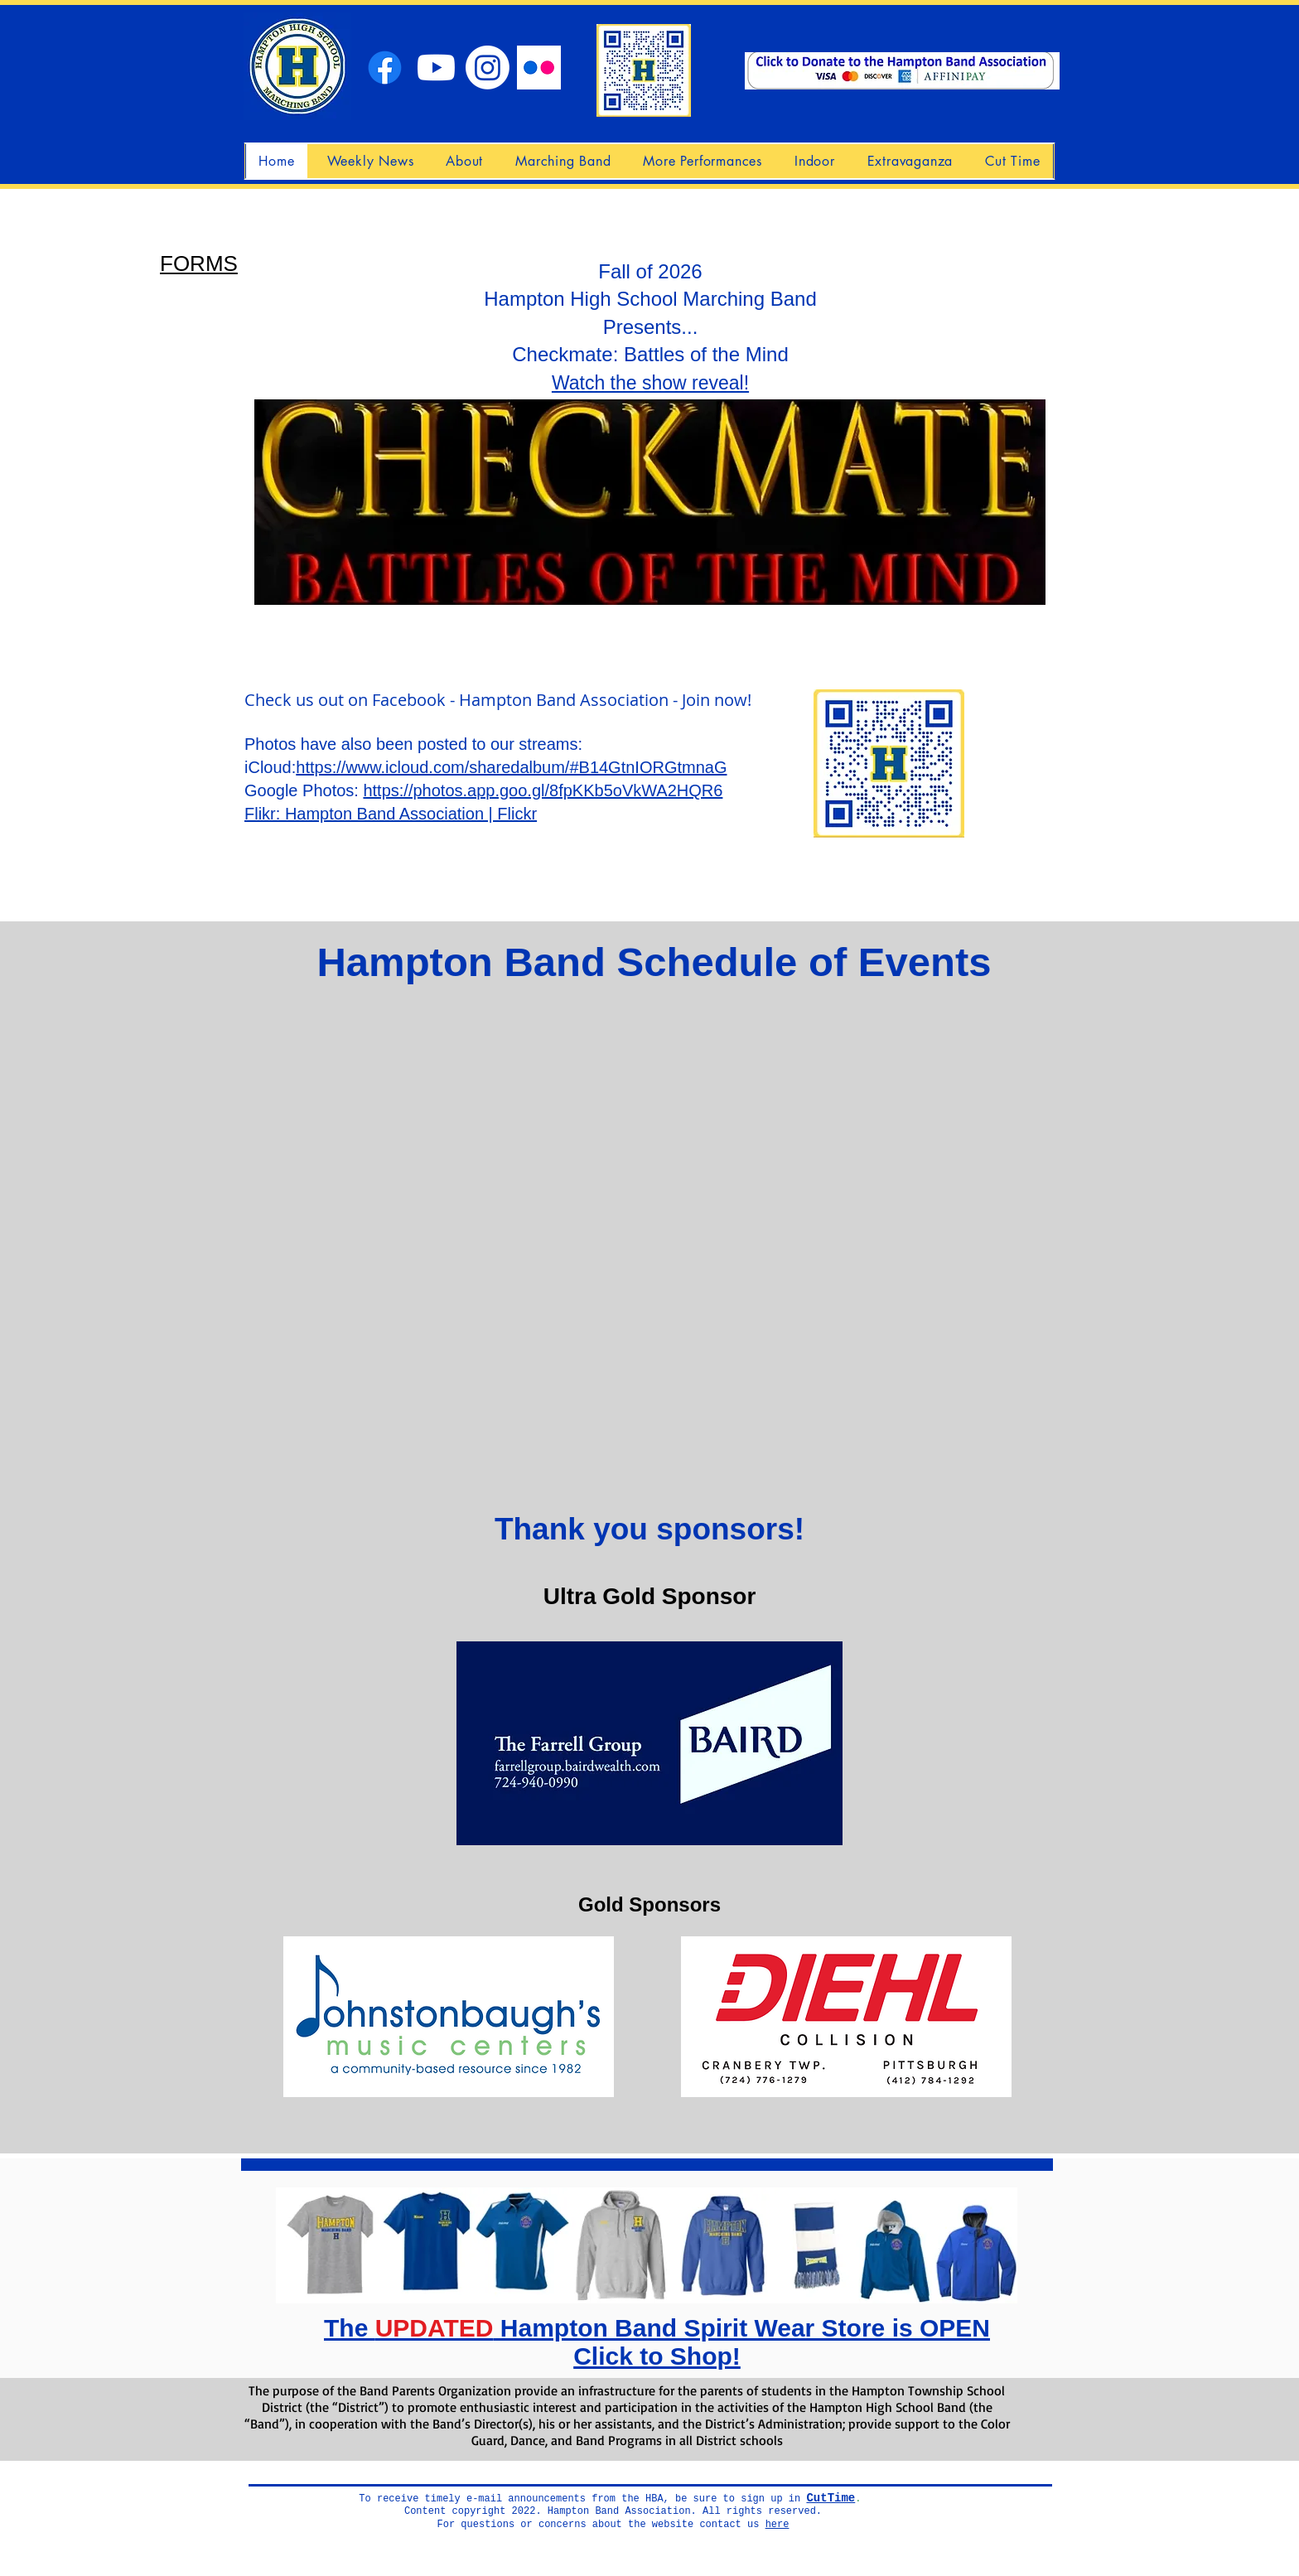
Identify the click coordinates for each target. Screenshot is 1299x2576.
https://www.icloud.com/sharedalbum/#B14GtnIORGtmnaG (511, 767)
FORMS (199, 263)
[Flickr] (539, 67)
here (777, 2524)
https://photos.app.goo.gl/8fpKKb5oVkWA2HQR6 (542, 790)
